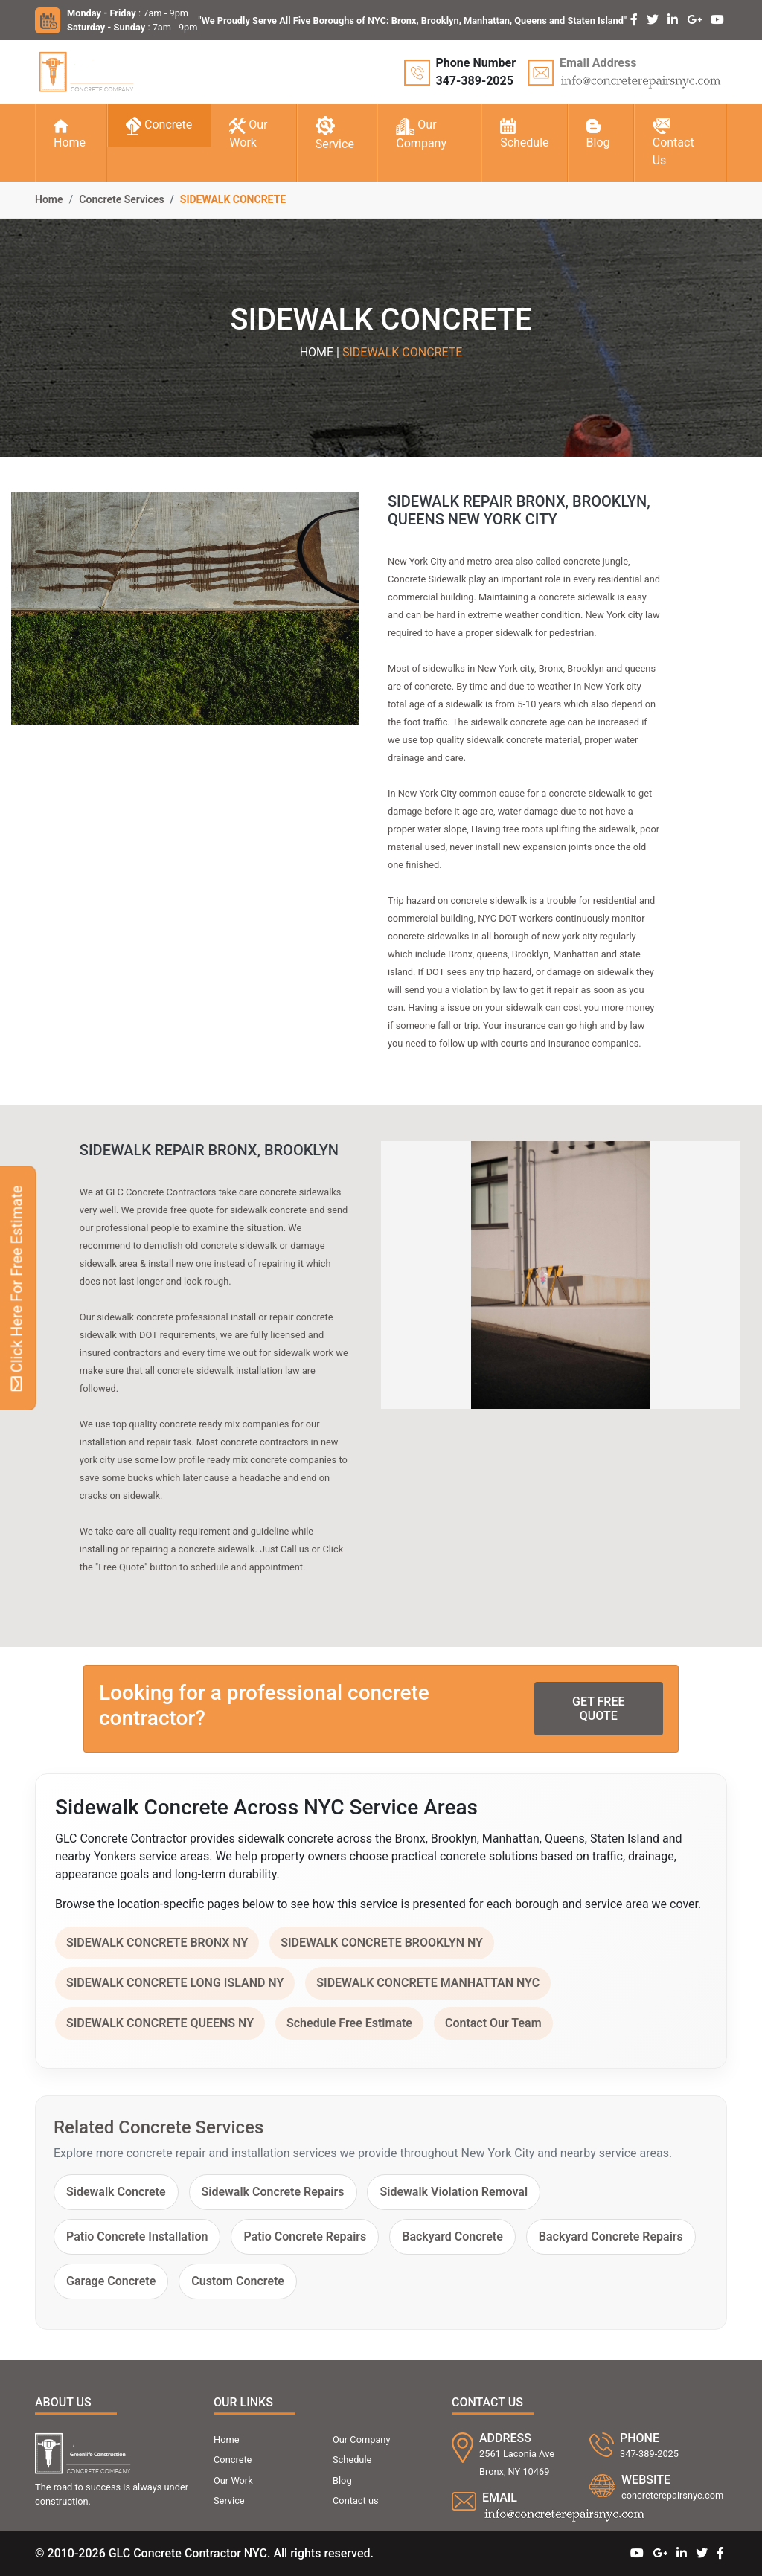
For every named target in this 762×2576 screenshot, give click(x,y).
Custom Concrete (237, 2281)
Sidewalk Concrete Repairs (273, 2192)
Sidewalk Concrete (116, 2192)
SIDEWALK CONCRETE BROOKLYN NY (382, 1943)
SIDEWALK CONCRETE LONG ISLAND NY (175, 1983)
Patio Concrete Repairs (304, 2236)
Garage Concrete (111, 2281)
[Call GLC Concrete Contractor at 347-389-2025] (460, 72)
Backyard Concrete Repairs (611, 2236)
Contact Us (673, 143)
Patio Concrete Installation (137, 2236)
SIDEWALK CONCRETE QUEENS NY (160, 2023)
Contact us (356, 2500)
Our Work (248, 134)
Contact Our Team (493, 2023)
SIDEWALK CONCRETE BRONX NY (157, 1943)
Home (70, 134)
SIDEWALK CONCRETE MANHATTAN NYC (428, 1983)
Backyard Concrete (452, 2236)
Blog (598, 134)
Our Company (421, 134)
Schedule (524, 134)
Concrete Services (121, 199)
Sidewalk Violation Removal (454, 2192)
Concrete (159, 126)
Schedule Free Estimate (349, 2023)
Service (335, 133)
